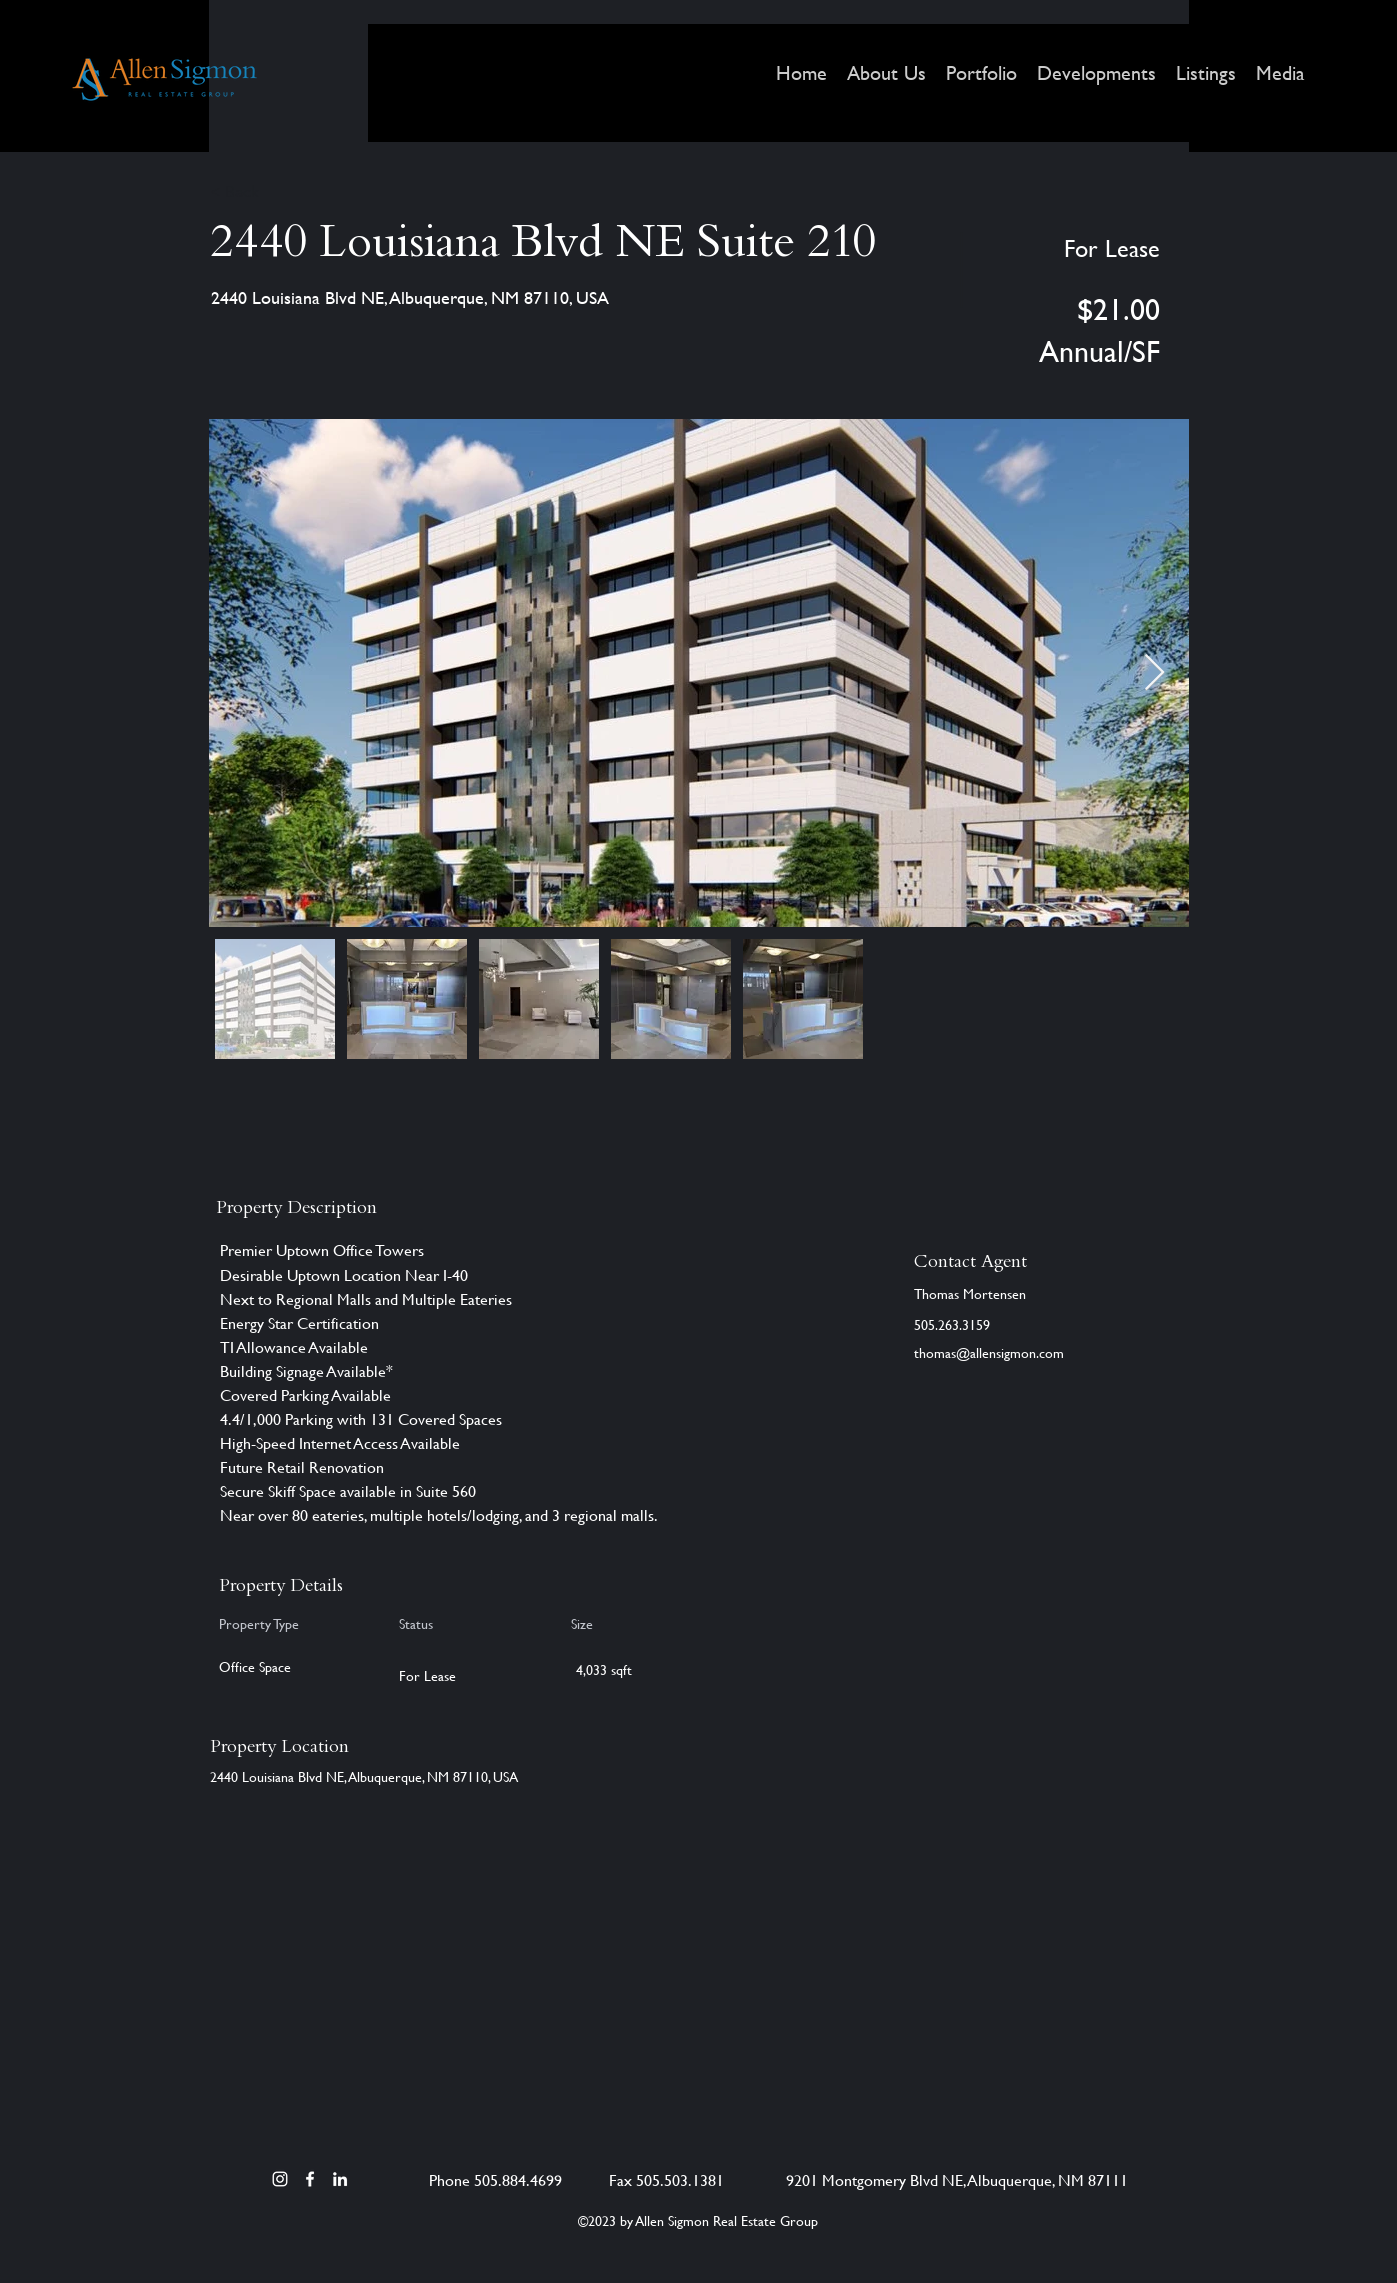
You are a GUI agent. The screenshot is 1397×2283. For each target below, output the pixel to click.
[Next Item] (1154, 673)
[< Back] (281, 192)
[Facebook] (310, 2179)
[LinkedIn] (340, 2179)
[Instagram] (280, 2179)
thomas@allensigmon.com (989, 1352)
